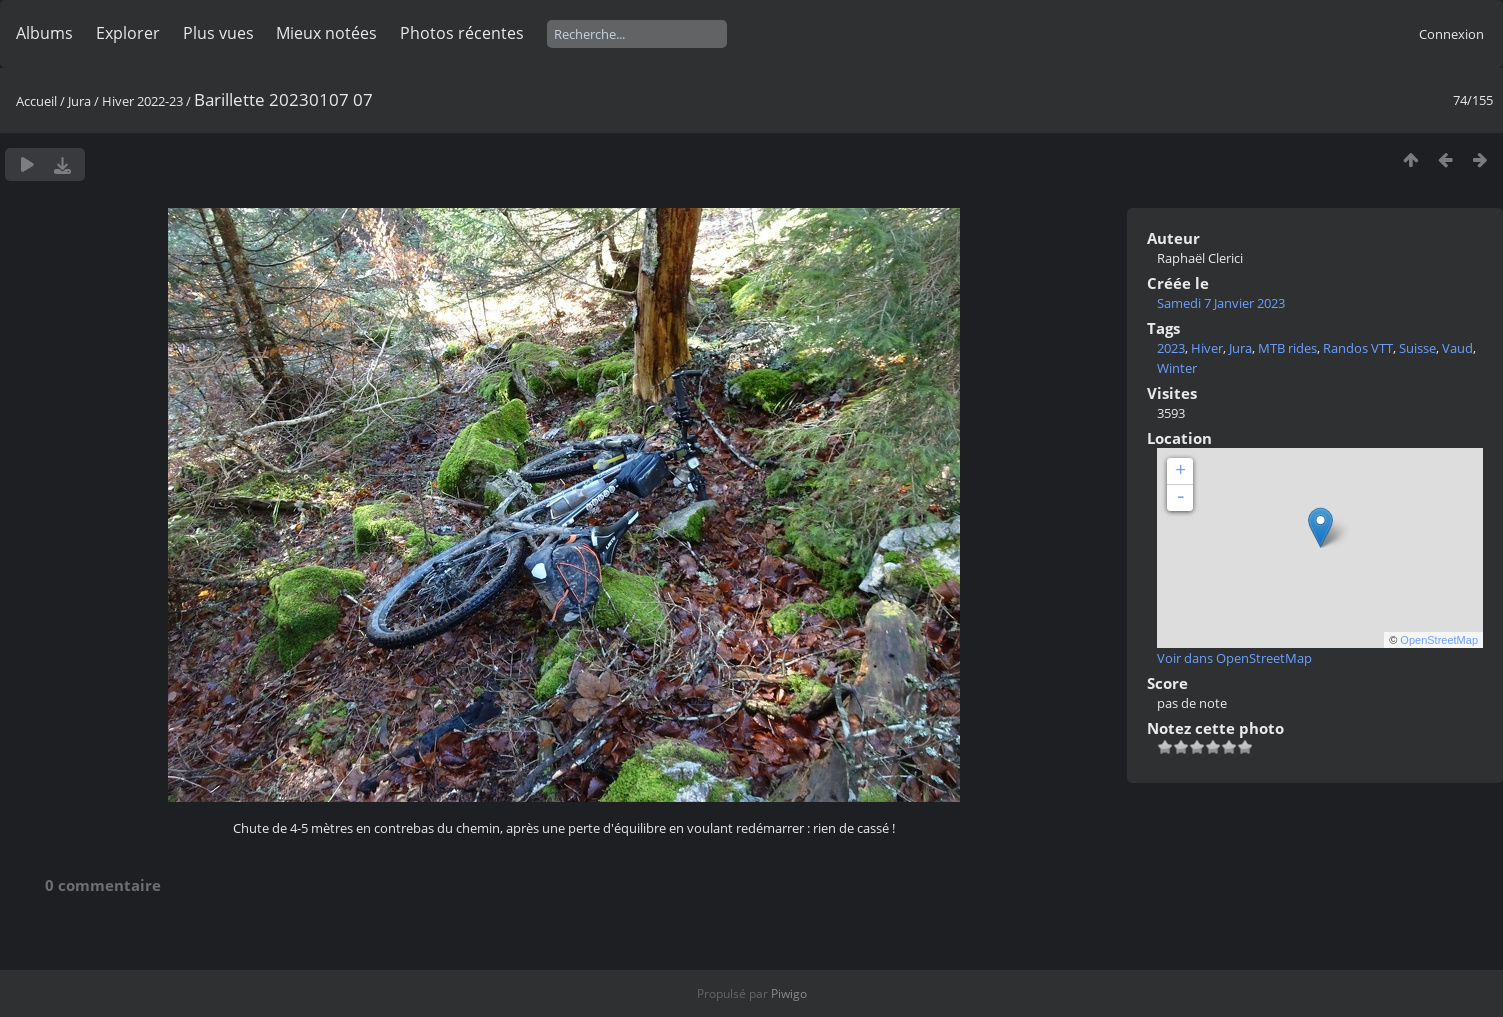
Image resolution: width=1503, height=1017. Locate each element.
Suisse (1417, 348)
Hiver (1207, 348)
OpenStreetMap (1439, 640)
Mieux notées (326, 33)
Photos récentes (462, 33)
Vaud (1457, 348)
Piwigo (789, 993)
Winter (1177, 368)
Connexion (1451, 34)
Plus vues (218, 33)
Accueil (36, 101)
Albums (44, 33)
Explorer (128, 33)
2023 (1171, 348)
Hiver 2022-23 (142, 101)
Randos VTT (1358, 348)
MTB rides (1287, 348)
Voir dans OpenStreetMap (1234, 658)
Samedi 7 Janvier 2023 (1221, 303)
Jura (79, 101)
